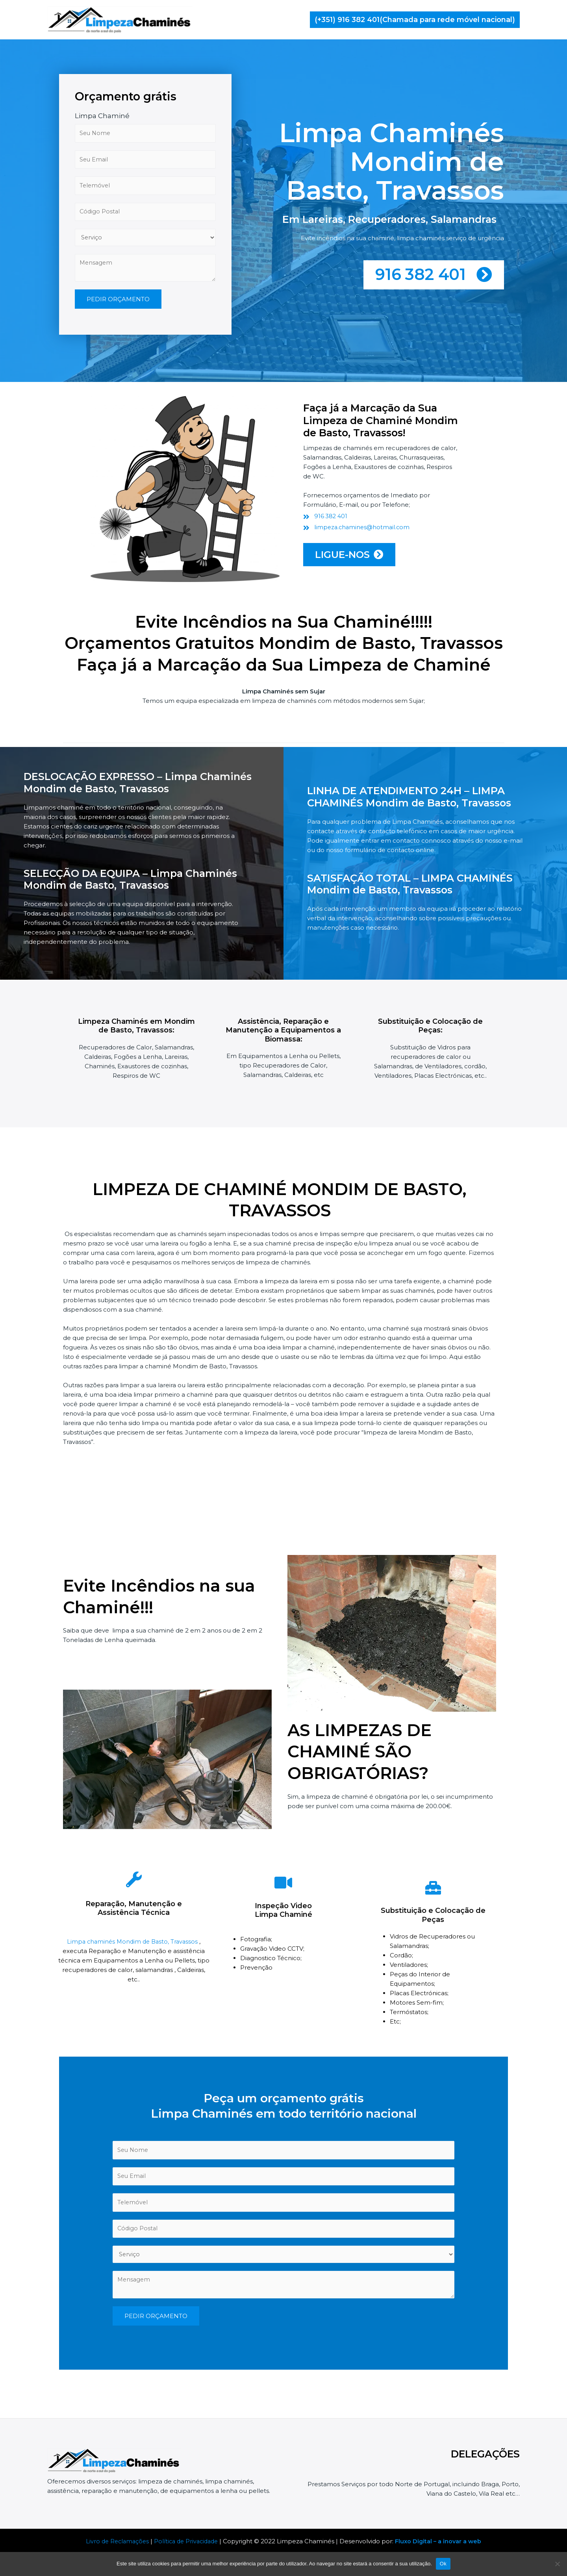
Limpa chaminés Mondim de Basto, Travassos (133, 1946)
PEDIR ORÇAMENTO (118, 353)
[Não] (557, 2564)
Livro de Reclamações (114, 2541)
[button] (415, 19)
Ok (443, 2564)
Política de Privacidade (186, 2541)
